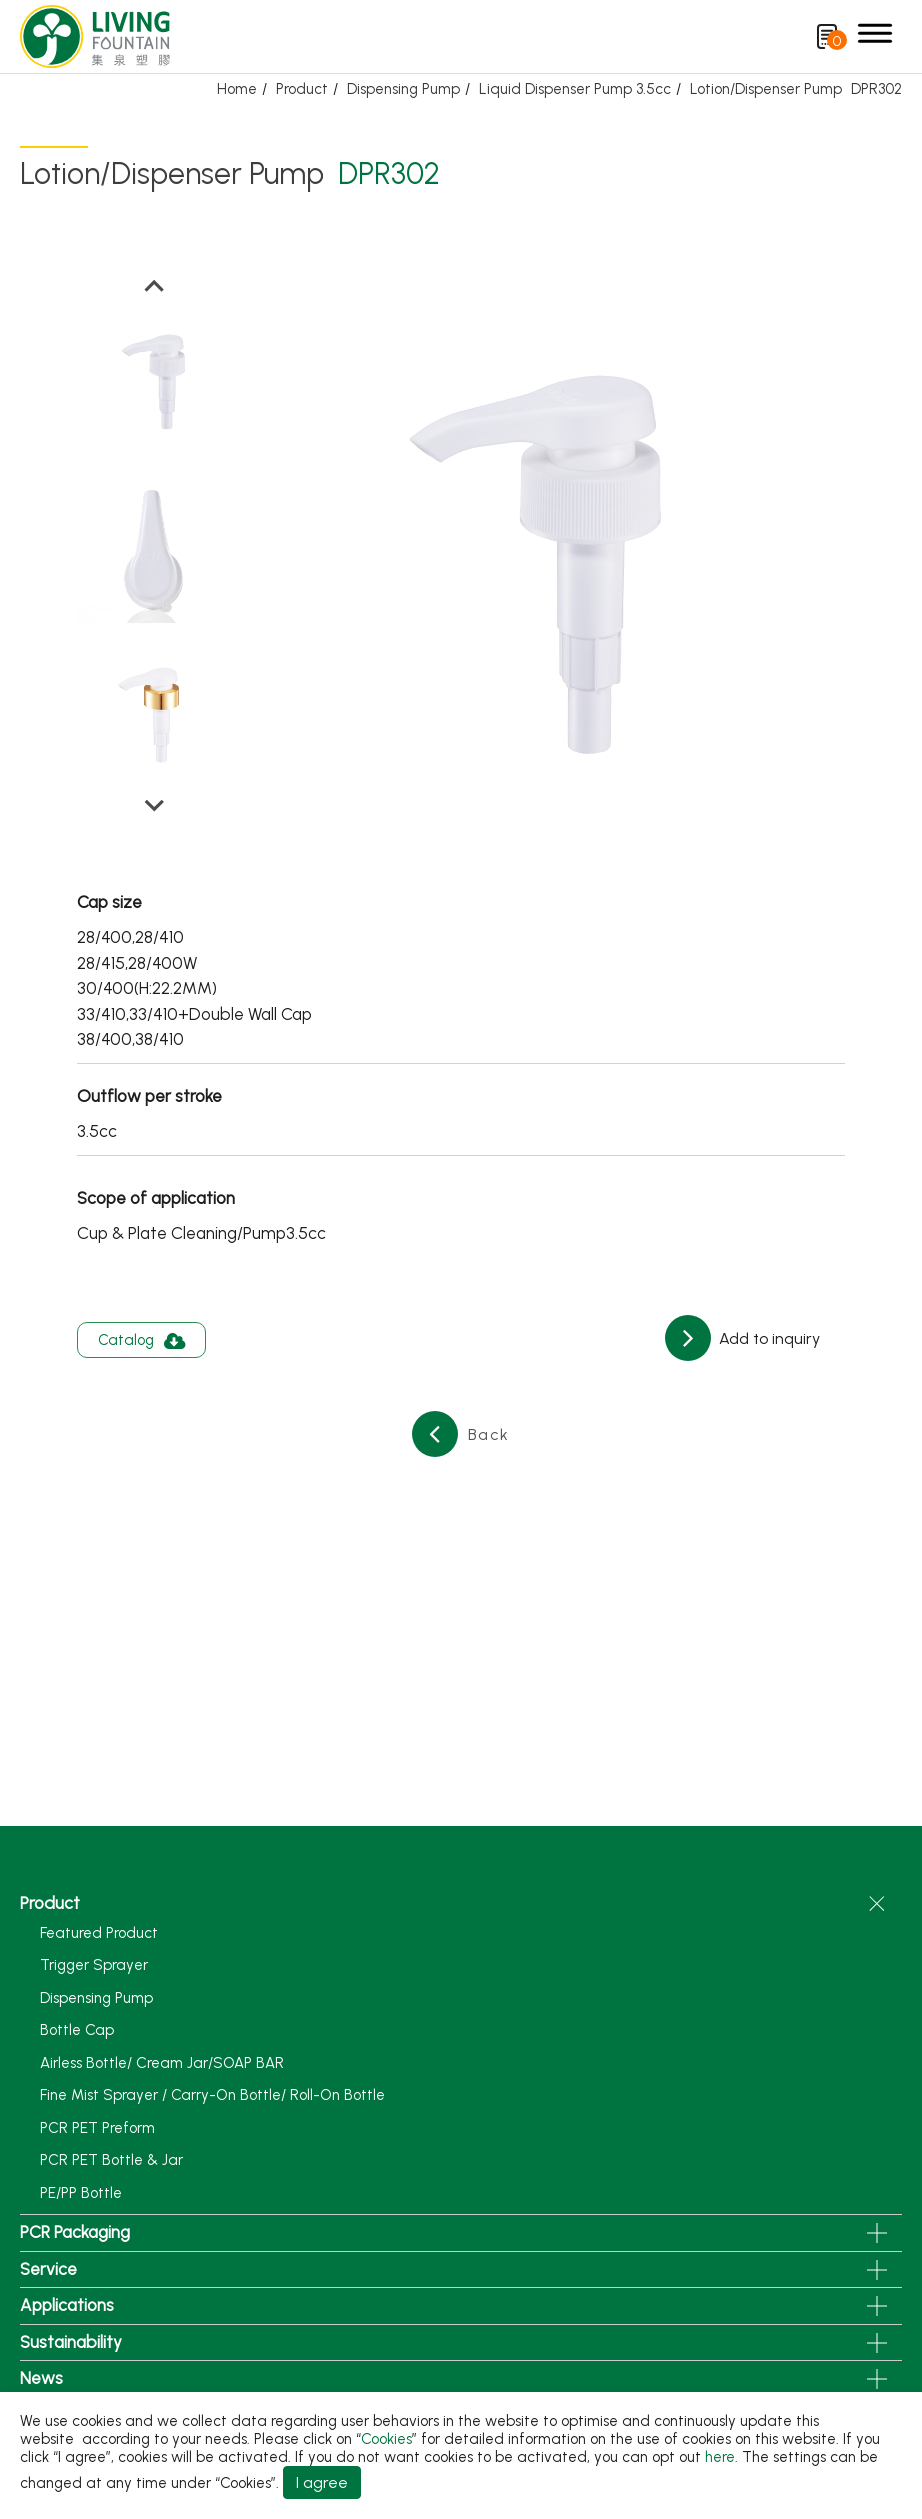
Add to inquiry (767, 1338)
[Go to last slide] (154, 287)
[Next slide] (154, 804)
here (720, 2457)
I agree (322, 2482)
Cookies (386, 2439)
